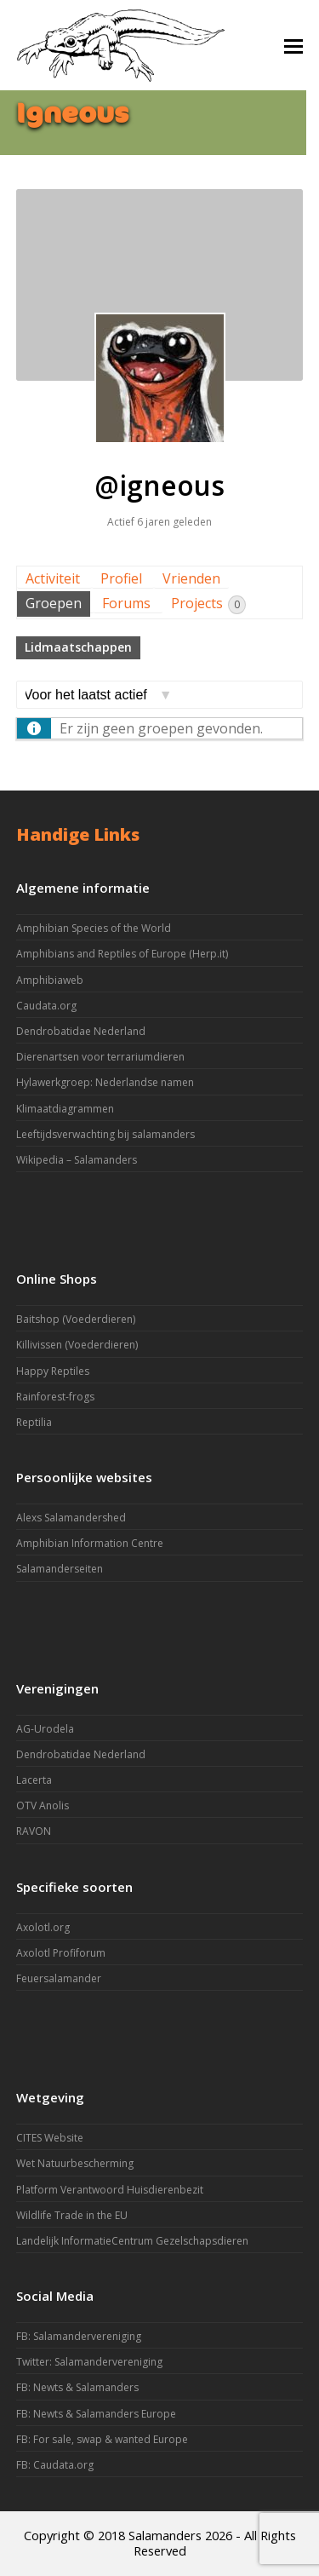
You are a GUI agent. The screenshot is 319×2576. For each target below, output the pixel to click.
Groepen (54, 603)
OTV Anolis (42, 1805)
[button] (293, 45)
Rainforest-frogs (55, 1396)
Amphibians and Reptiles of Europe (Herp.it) (122, 953)
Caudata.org (46, 1005)
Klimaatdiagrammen (65, 1108)
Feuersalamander (58, 1978)
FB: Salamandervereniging (78, 2336)
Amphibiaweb (49, 980)
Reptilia (34, 1422)
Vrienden (191, 578)
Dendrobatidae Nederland (80, 1031)
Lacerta (34, 1780)
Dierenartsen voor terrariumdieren (100, 1056)
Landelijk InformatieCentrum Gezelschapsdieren (132, 2241)
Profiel (121, 578)
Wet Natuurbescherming (75, 2163)
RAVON (33, 1831)
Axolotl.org (43, 1927)
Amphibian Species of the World (93, 928)
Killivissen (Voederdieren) (77, 1344)
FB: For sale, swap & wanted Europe (102, 2439)
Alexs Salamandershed (71, 1517)
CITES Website (49, 2137)
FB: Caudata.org (55, 2465)
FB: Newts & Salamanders (77, 2387)
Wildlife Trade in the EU (72, 2215)
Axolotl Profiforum (60, 1953)
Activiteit (53, 578)
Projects (208, 604)
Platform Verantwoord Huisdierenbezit (109, 2189)
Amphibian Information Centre (89, 1543)
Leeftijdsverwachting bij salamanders (105, 1134)
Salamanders (165, 2535)
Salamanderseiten (59, 1568)
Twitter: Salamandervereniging (89, 2362)
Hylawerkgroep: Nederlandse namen (105, 1082)
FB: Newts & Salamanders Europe (96, 2413)
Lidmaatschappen (78, 647)
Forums (126, 603)
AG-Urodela (45, 1729)
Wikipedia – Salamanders (76, 1160)
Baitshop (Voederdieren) (75, 1319)
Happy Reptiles (52, 1371)
